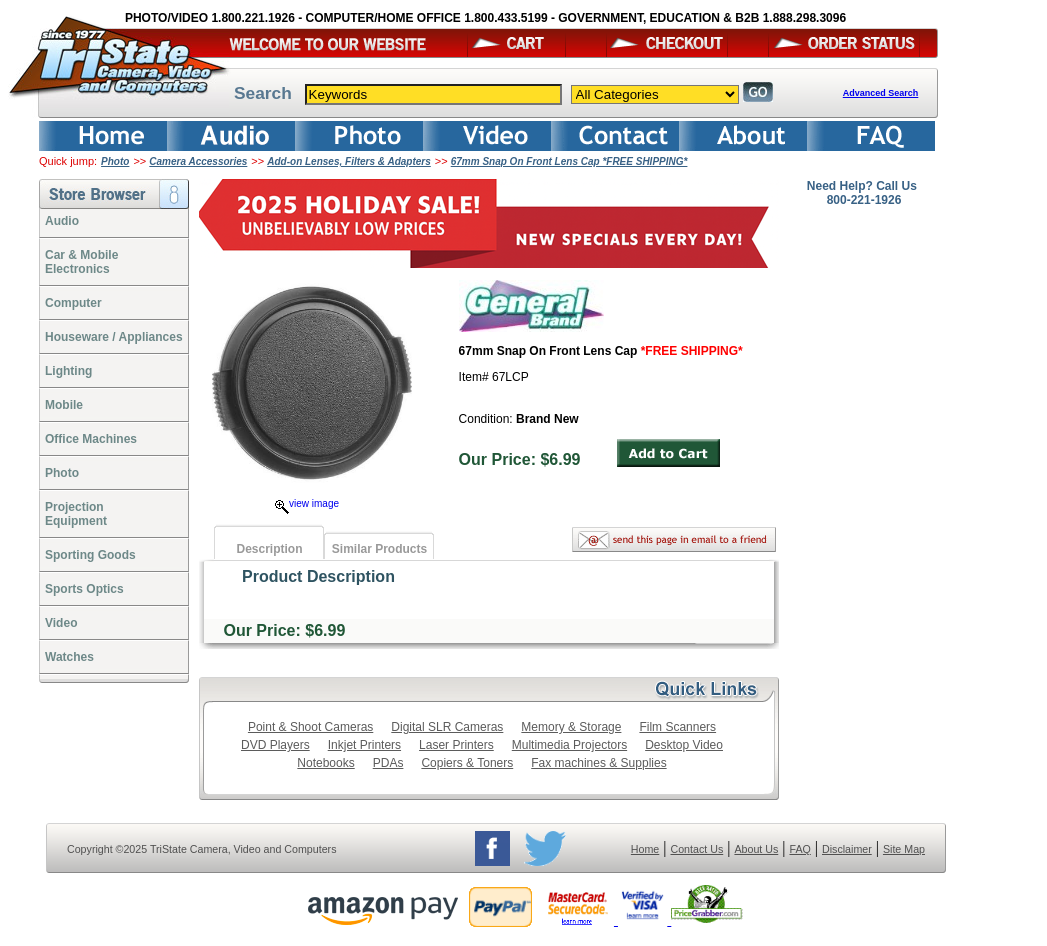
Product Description (318, 576)
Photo (115, 161)
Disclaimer (847, 849)
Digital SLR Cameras (447, 727)
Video (61, 623)
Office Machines (91, 439)
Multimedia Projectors (569, 745)
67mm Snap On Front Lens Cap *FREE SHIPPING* (569, 161)
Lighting (68, 371)
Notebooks (325, 763)
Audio (62, 221)
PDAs (388, 763)
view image (307, 503)
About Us (756, 849)
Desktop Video (684, 745)
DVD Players (275, 745)
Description (269, 549)
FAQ (799, 849)
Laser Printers (456, 745)
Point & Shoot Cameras (310, 727)
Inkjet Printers (364, 745)
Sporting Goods (90, 555)
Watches (69, 657)
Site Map (904, 849)
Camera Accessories (198, 161)
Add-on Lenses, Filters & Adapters (349, 161)
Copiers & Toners (467, 763)
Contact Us (697, 849)
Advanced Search (881, 93)
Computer (73, 303)
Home (645, 849)
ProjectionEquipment (76, 514)
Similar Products (379, 549)
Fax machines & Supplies (598, 763)
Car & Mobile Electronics (81, 262)
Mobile (64, 405)
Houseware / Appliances (114, 337)
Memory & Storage (571, 727)
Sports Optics (84, 589)
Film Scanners (677, 727)
